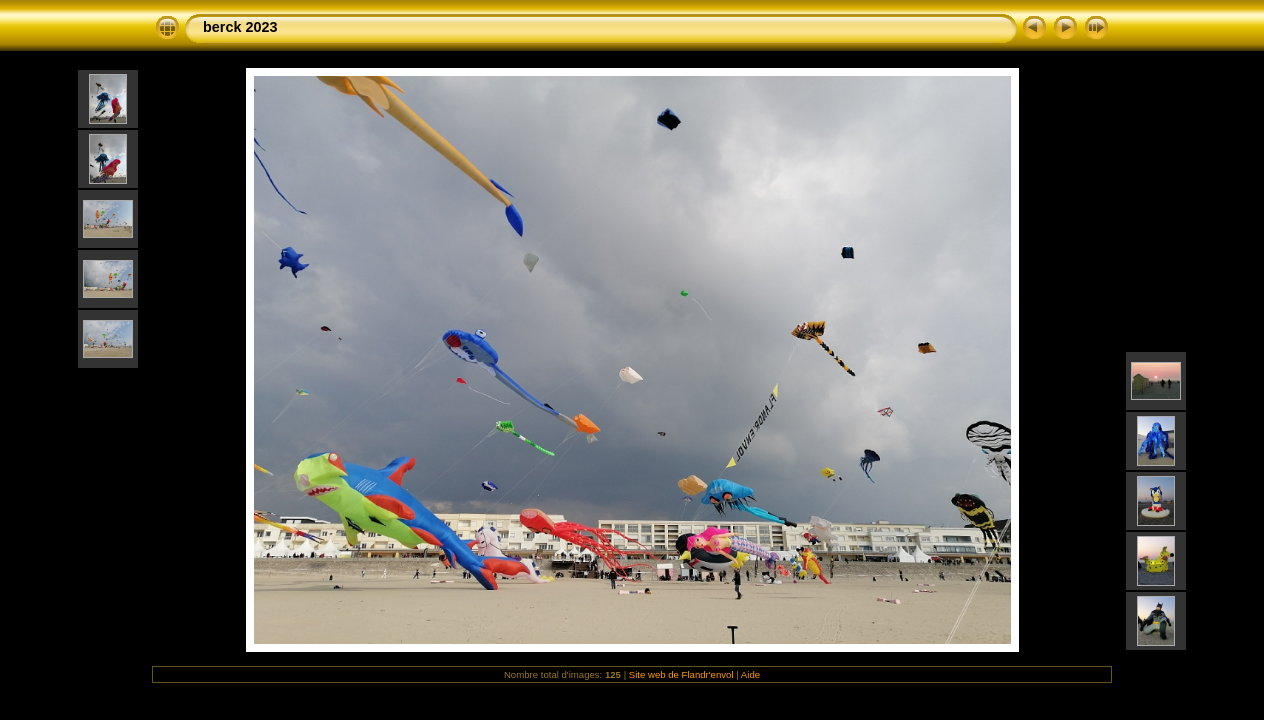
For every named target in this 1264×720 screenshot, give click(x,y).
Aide (750, 674)
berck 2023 (240, 27)
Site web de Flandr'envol (681, 674)
